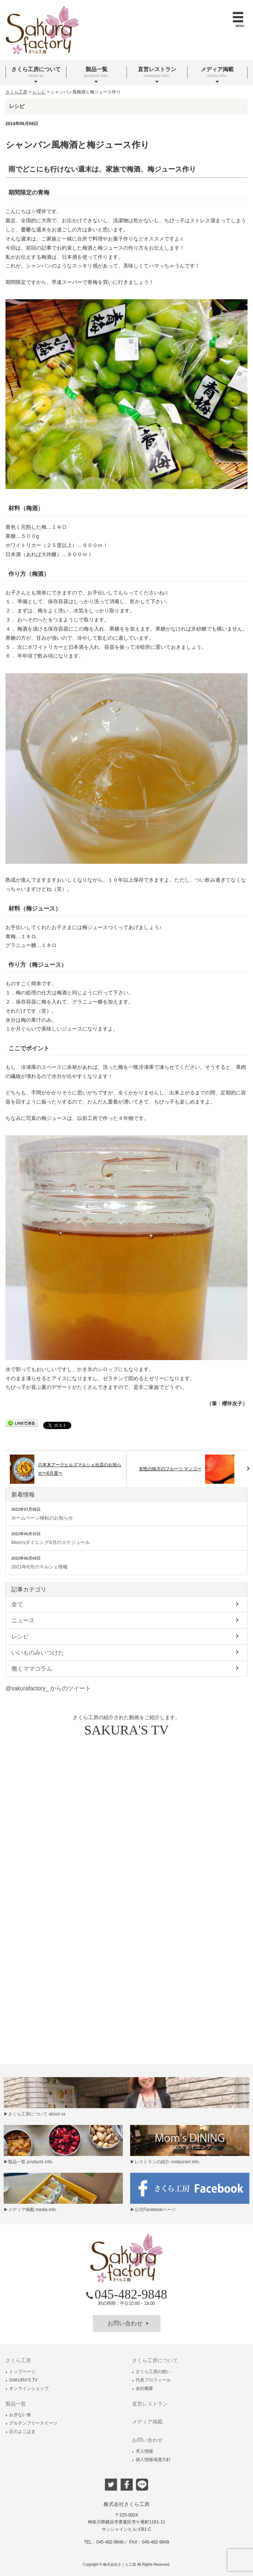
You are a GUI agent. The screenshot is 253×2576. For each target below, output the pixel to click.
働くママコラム (126, 1668)
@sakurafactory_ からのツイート (48, 1688)
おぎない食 (18, 2414)
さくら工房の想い (151, 2371)
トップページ (20, 2371)
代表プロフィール (151, 2380)
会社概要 (142, 2388)
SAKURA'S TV (21, 2380)
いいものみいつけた (126, 1652)
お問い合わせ (128, 2323)
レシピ (126, 1636)
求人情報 (142, 2451)
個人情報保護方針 (151, 2459)
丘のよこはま (20, 2431)
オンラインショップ (27, 2388)
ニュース (126, 1620)
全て (126, 1603)
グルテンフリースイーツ (31, 2423)
